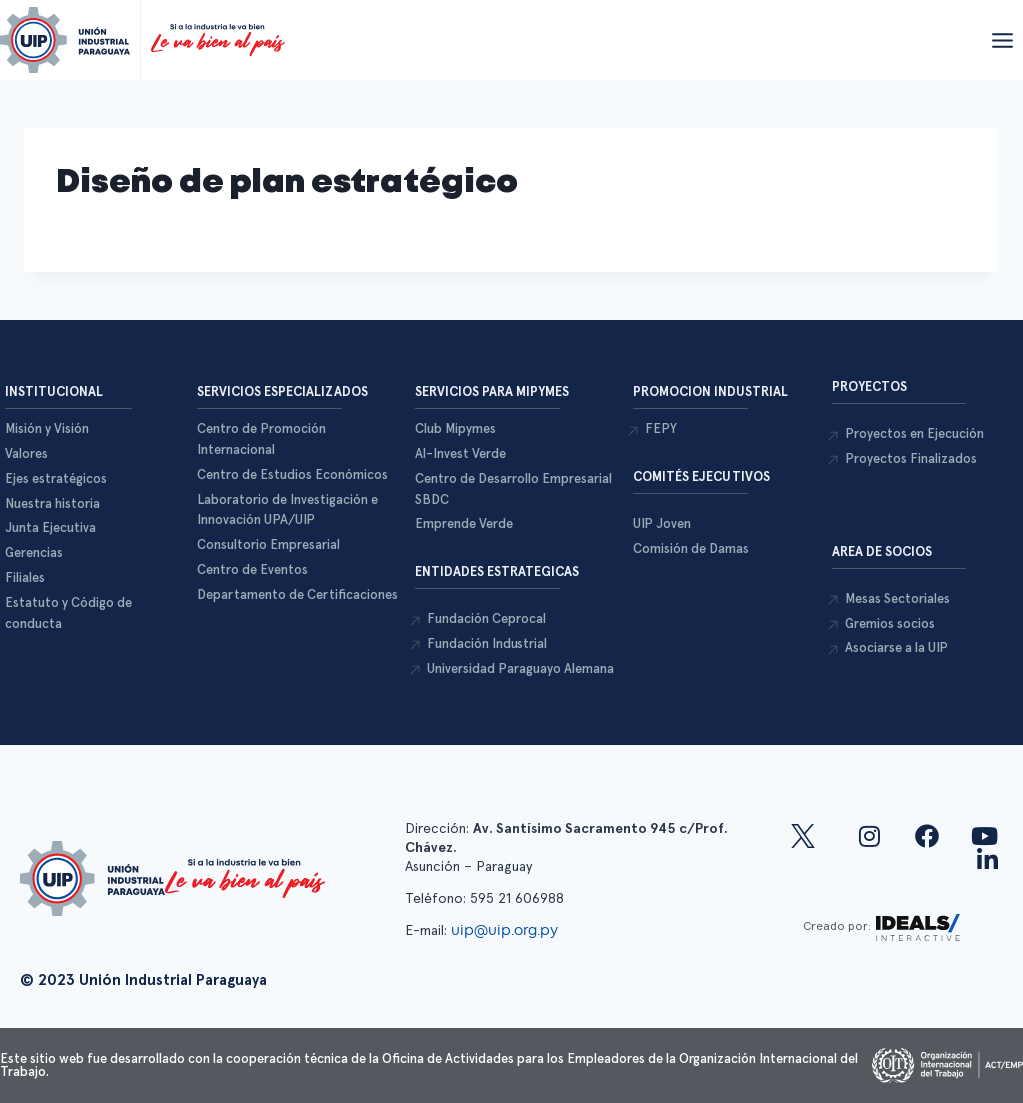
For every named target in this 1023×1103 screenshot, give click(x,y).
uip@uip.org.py (506, 930)
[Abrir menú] (1002, 40)
